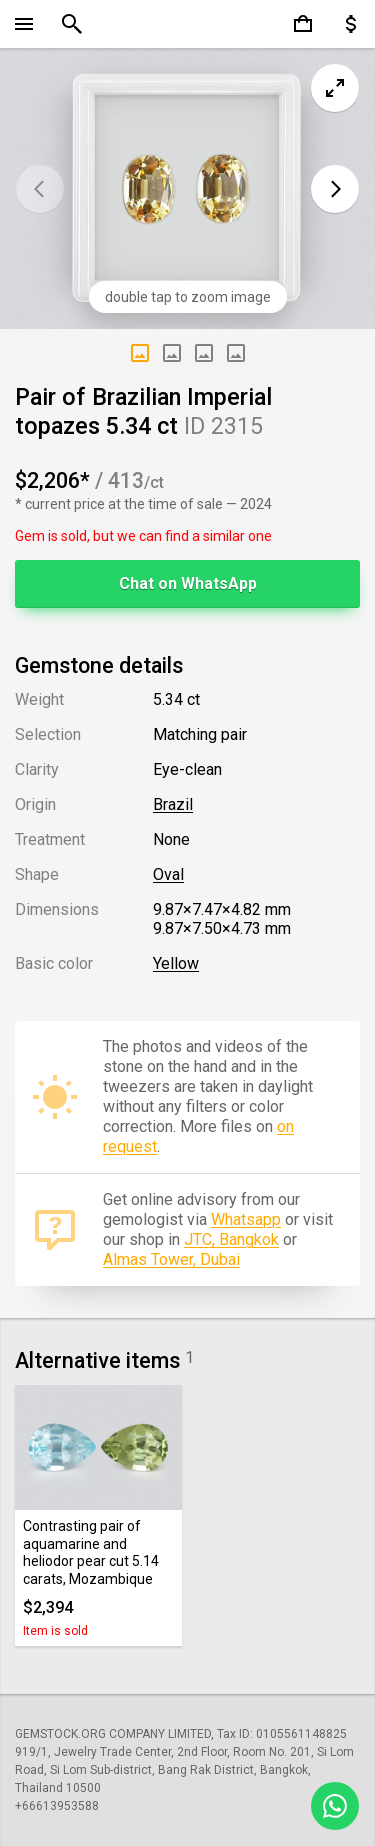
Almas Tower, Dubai (171, 1259)
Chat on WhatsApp (188, 583)
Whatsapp (246, 1219)
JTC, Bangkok (231, 1239)
